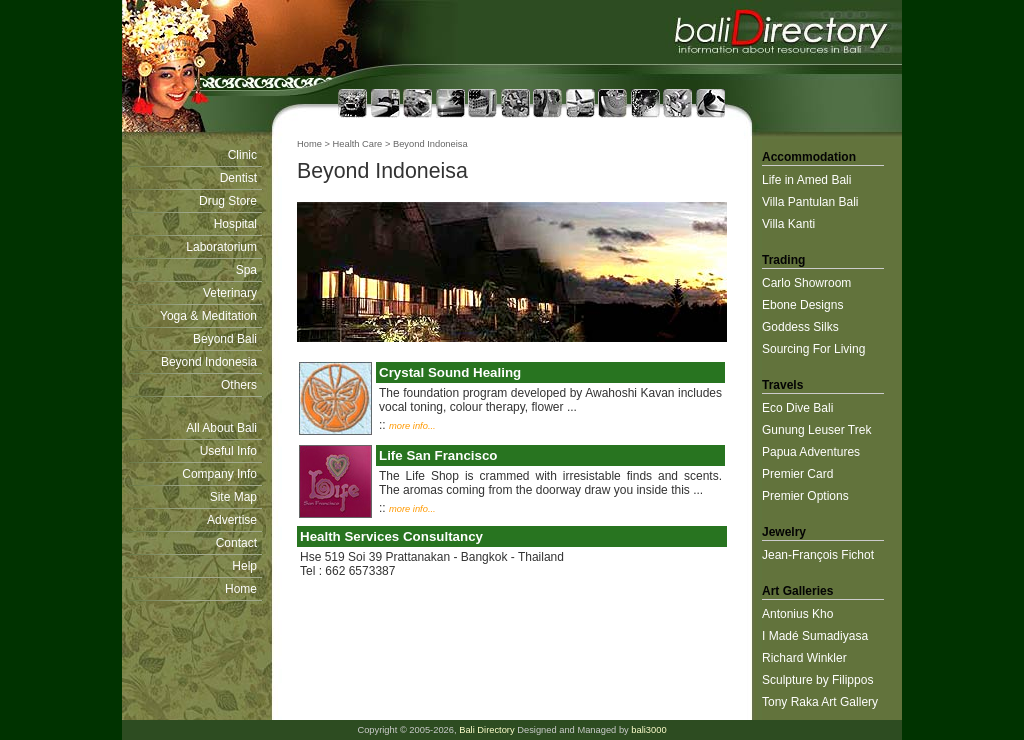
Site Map (233, 497)
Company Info (219, 474)
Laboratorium (221, 247)
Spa (246, 270)
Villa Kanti (788, 224)
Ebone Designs (802, 305)
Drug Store (228, 201)
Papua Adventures (811, 452)
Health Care (358, 144)
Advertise (232, 520)
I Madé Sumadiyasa (815, 636)
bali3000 (648, 730)
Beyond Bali (225, 339)
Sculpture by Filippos (817, 680)
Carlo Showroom (806, 283)
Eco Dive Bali (797, 408)
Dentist (238, 178)
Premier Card (797, 474)
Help (244, 566)
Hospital (235, 224)
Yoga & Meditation (208, 316)
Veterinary (230, 293)
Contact (236, 543)
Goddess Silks (800, 327)
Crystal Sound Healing (450, 372)
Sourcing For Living (813, 349)
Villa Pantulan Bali (810, 202)
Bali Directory (486, 730)
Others (239, 385)
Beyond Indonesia (209, 362)
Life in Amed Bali (806, 180)
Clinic (242, 155)
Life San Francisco (438, 455)
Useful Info (228, 451)
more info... (412, 426)
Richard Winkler (804, 658)
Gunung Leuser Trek (816, 430)
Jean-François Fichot (818, 555)
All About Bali (221, 428)
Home (241, 589)
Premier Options (805, 496)
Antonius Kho (797, 614)
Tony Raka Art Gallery (820, 702)
